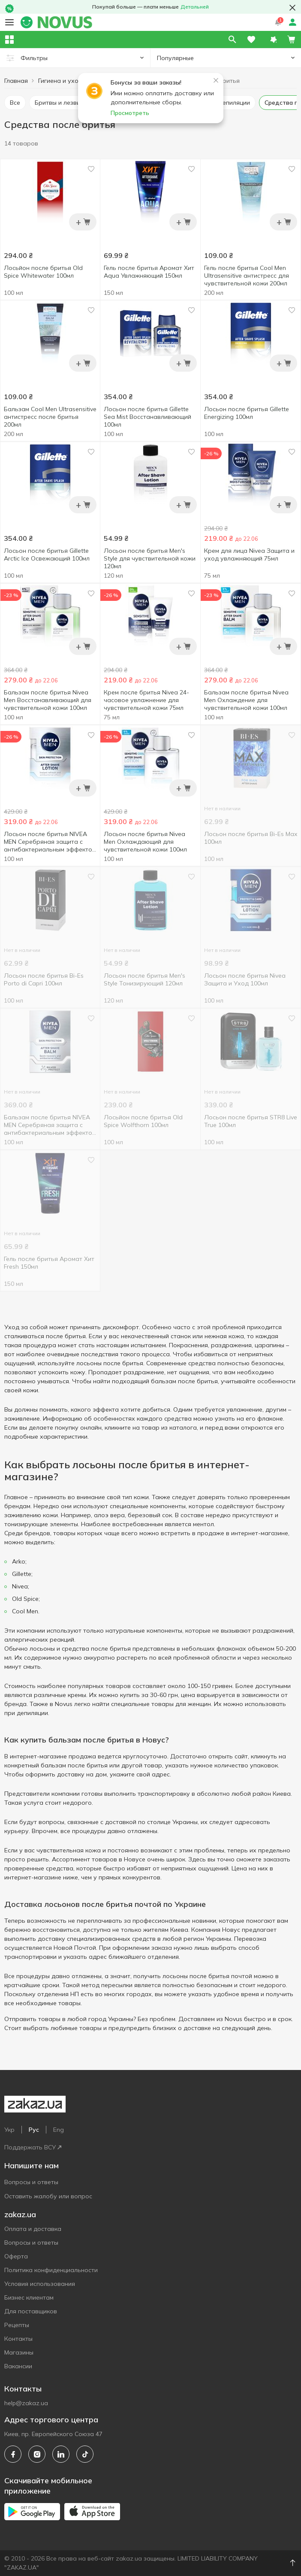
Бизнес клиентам (29, 2297)
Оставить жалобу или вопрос (48, 2196)
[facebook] (12, 2454)
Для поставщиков (30, 2311)
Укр (9, 2130)
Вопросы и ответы (31, 2182)
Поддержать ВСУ (32, 2147)
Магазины (18, 2352)
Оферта (16, 2256)
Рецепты (16, 2325)
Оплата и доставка (32, 2229)
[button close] (292, 7)
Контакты (18, 2339)
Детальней (195, 6)
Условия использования (39, 2284)
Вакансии (18, 2366)
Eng (58, 2130)
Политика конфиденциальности (51, 2270)
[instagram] (36, 2454)
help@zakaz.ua (26, 2403)
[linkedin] (60, 2454)
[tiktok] (84, 2454)
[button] (273, 39)
